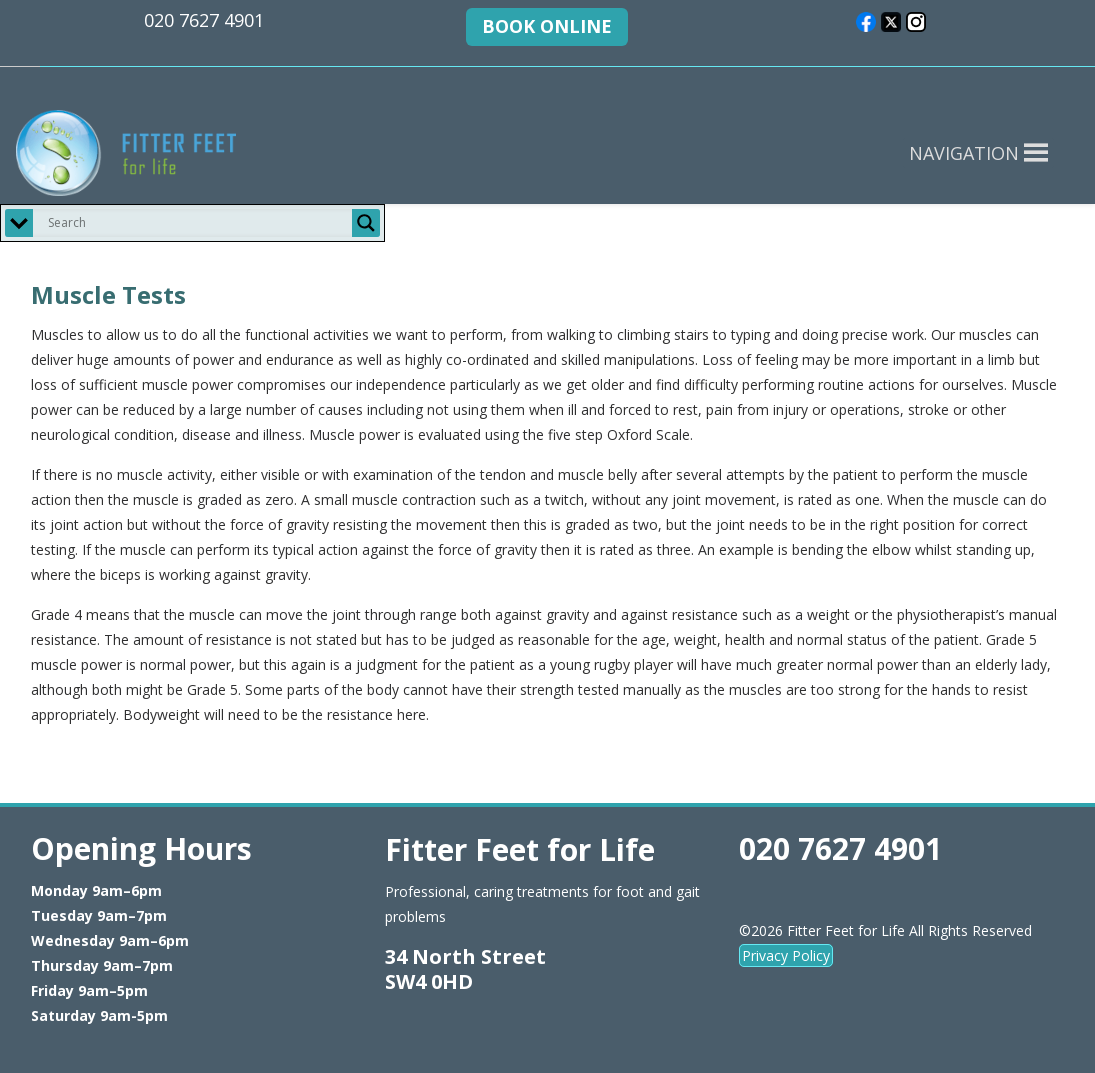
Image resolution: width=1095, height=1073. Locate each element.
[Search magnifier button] (366, 223)
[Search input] (197, 223)
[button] (964, 153)
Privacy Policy (786, 955)
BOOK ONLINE (547, 26)
